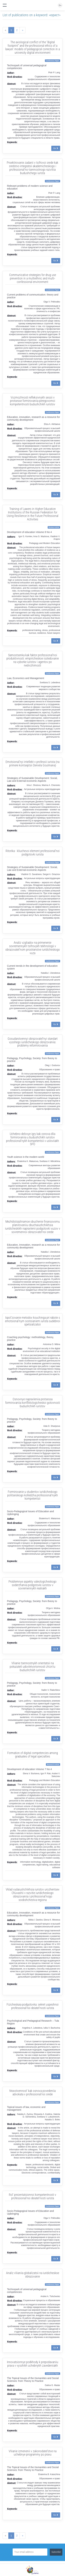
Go (55, 148)
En (60, 5)
